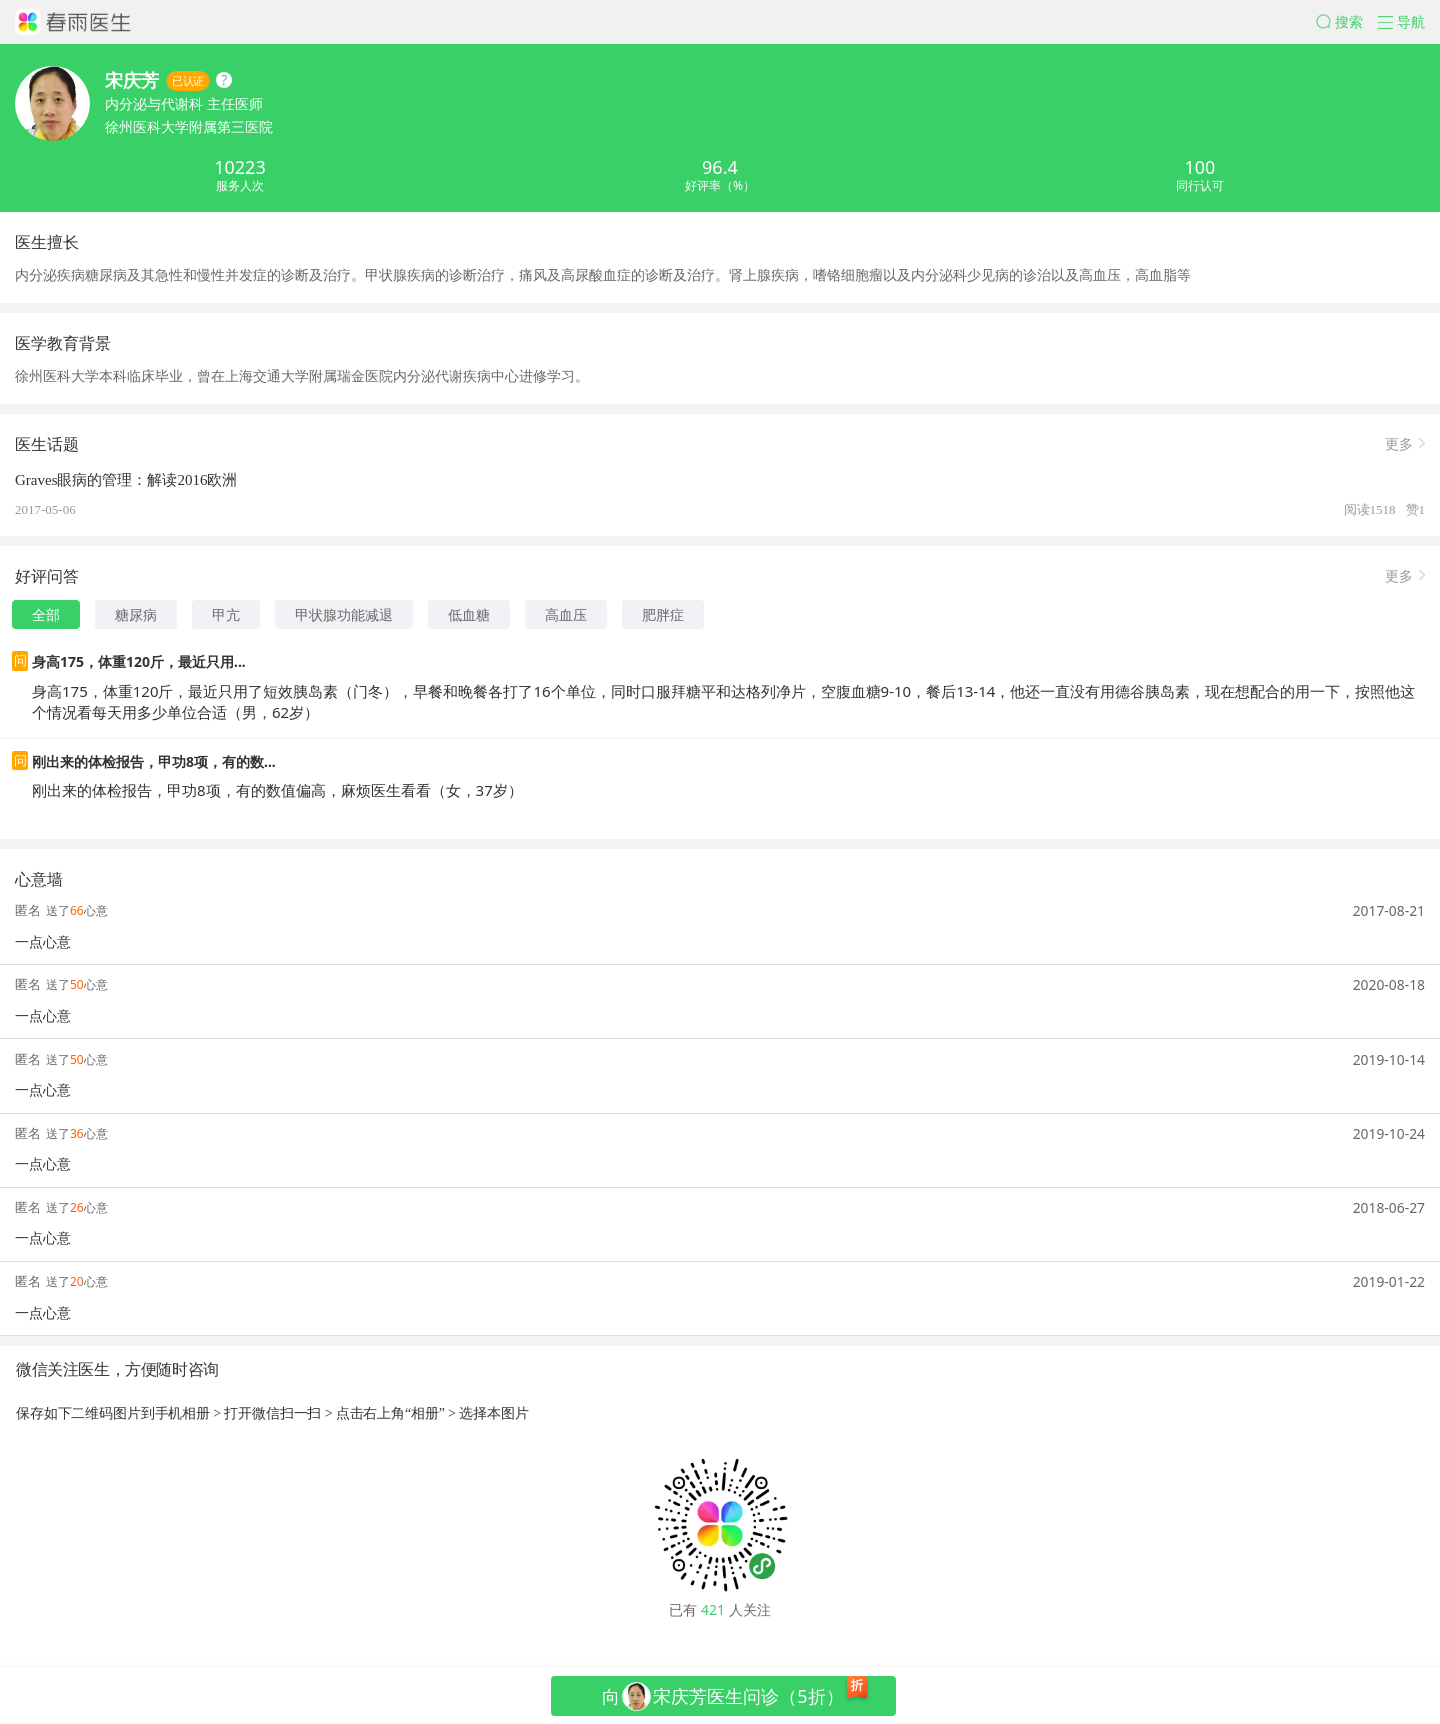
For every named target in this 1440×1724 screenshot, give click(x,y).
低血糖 (469, 614)
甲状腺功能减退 (344, 614)
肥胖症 (663, 614)
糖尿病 (136, 614)
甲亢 (226, 614)
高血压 (566, 614)
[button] (1347, 22)
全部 (46, 614)
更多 (1399, 442)
